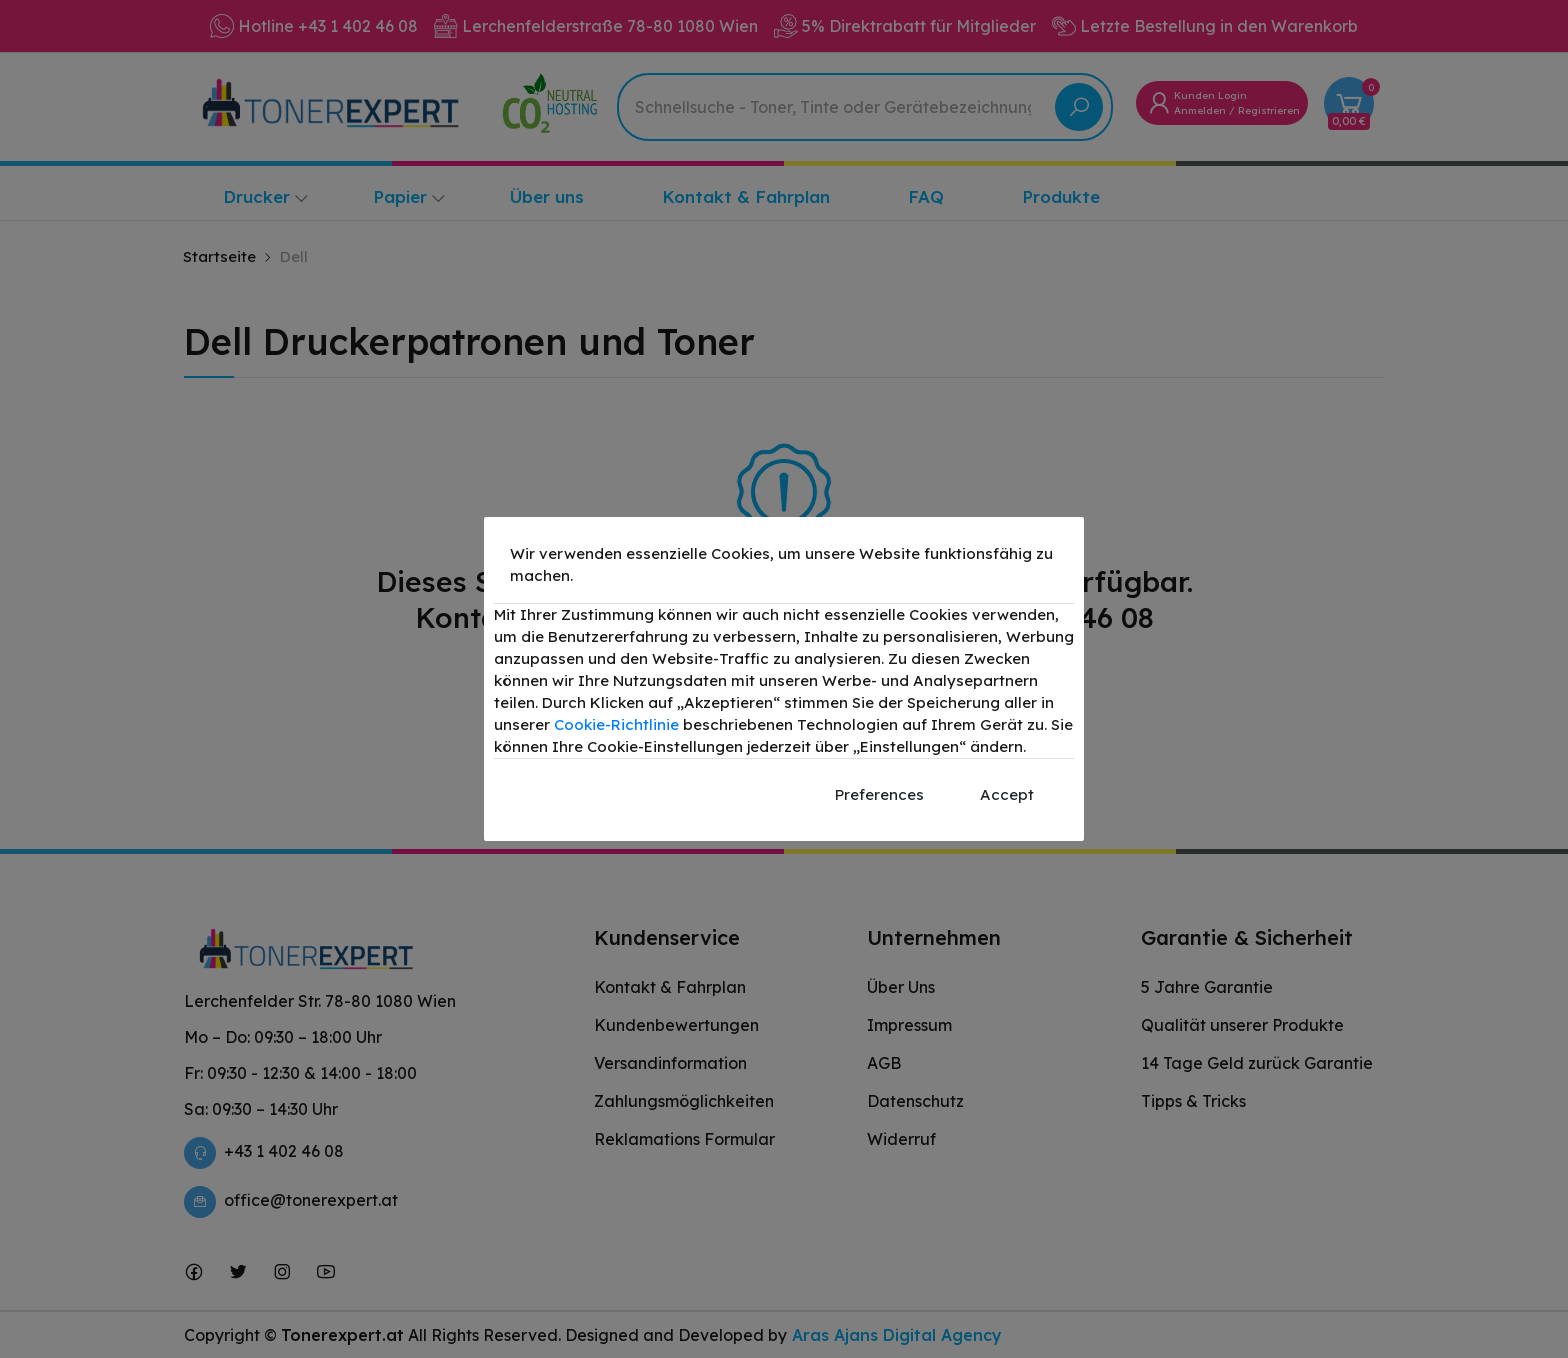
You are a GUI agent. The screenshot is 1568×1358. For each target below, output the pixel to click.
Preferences (879, 794)
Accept (1007, 794)
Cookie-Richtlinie (616, 724)
